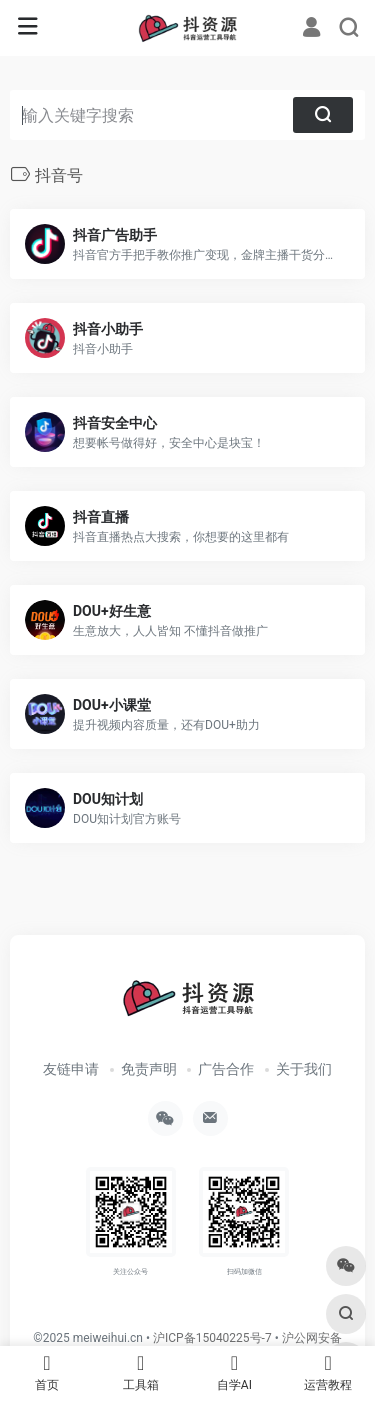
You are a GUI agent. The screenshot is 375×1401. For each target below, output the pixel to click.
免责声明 (149, 1069)
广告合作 (226, 1069)
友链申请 (71, 1069)
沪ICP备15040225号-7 (212, 1338)
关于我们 (304, 1069)
